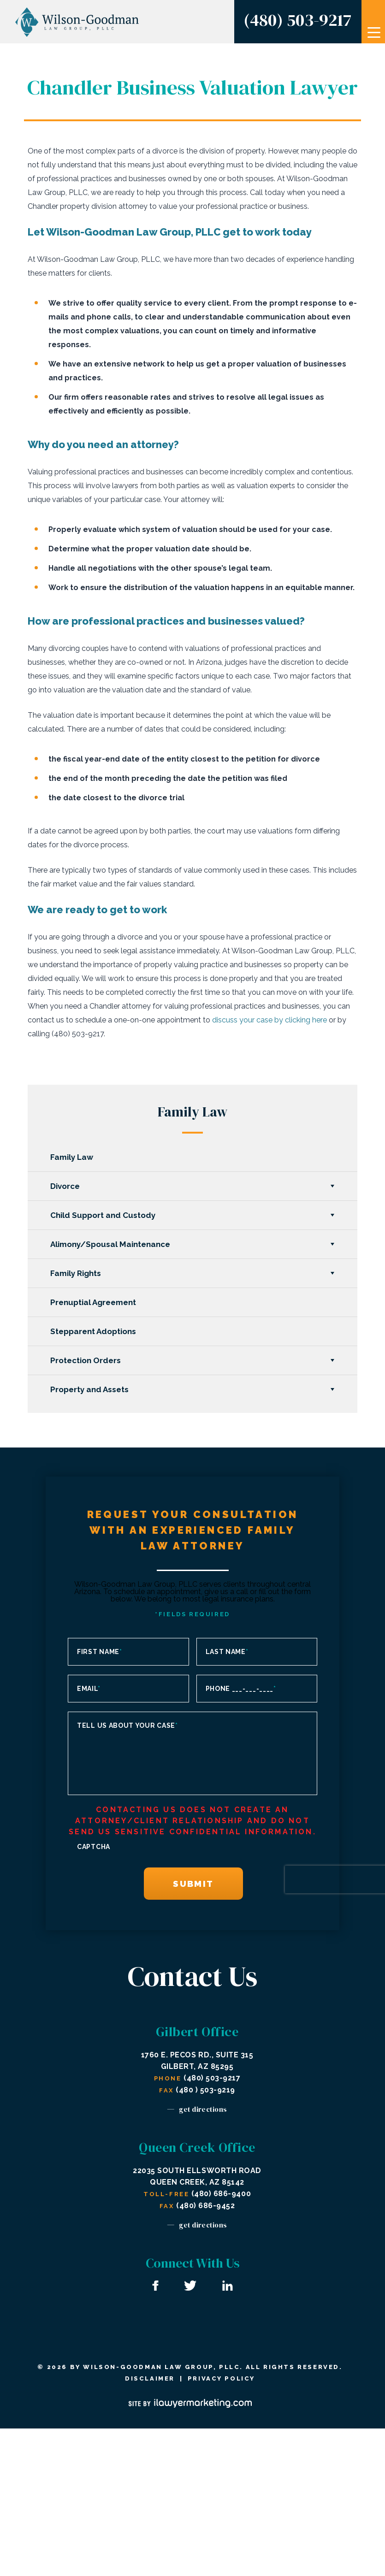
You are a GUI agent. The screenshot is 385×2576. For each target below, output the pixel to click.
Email (88, 1688)
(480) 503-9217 (297, 19)
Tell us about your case (127, 1725)
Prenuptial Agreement (93, 1302)
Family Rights (76, 1273)
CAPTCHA (93, 1846)
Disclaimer (150, 2378)
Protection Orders (86, 1360)
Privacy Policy (221, 2378)
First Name (99, 1651)
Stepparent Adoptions (93, 1331)
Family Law (72, 1157)
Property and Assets (90, 1389)
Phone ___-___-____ (241, 1688)
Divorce (65, 1186)
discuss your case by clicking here (269, 1020)
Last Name (227, 1651)
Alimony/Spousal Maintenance (111, 1244)
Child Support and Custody (103, 1215)
